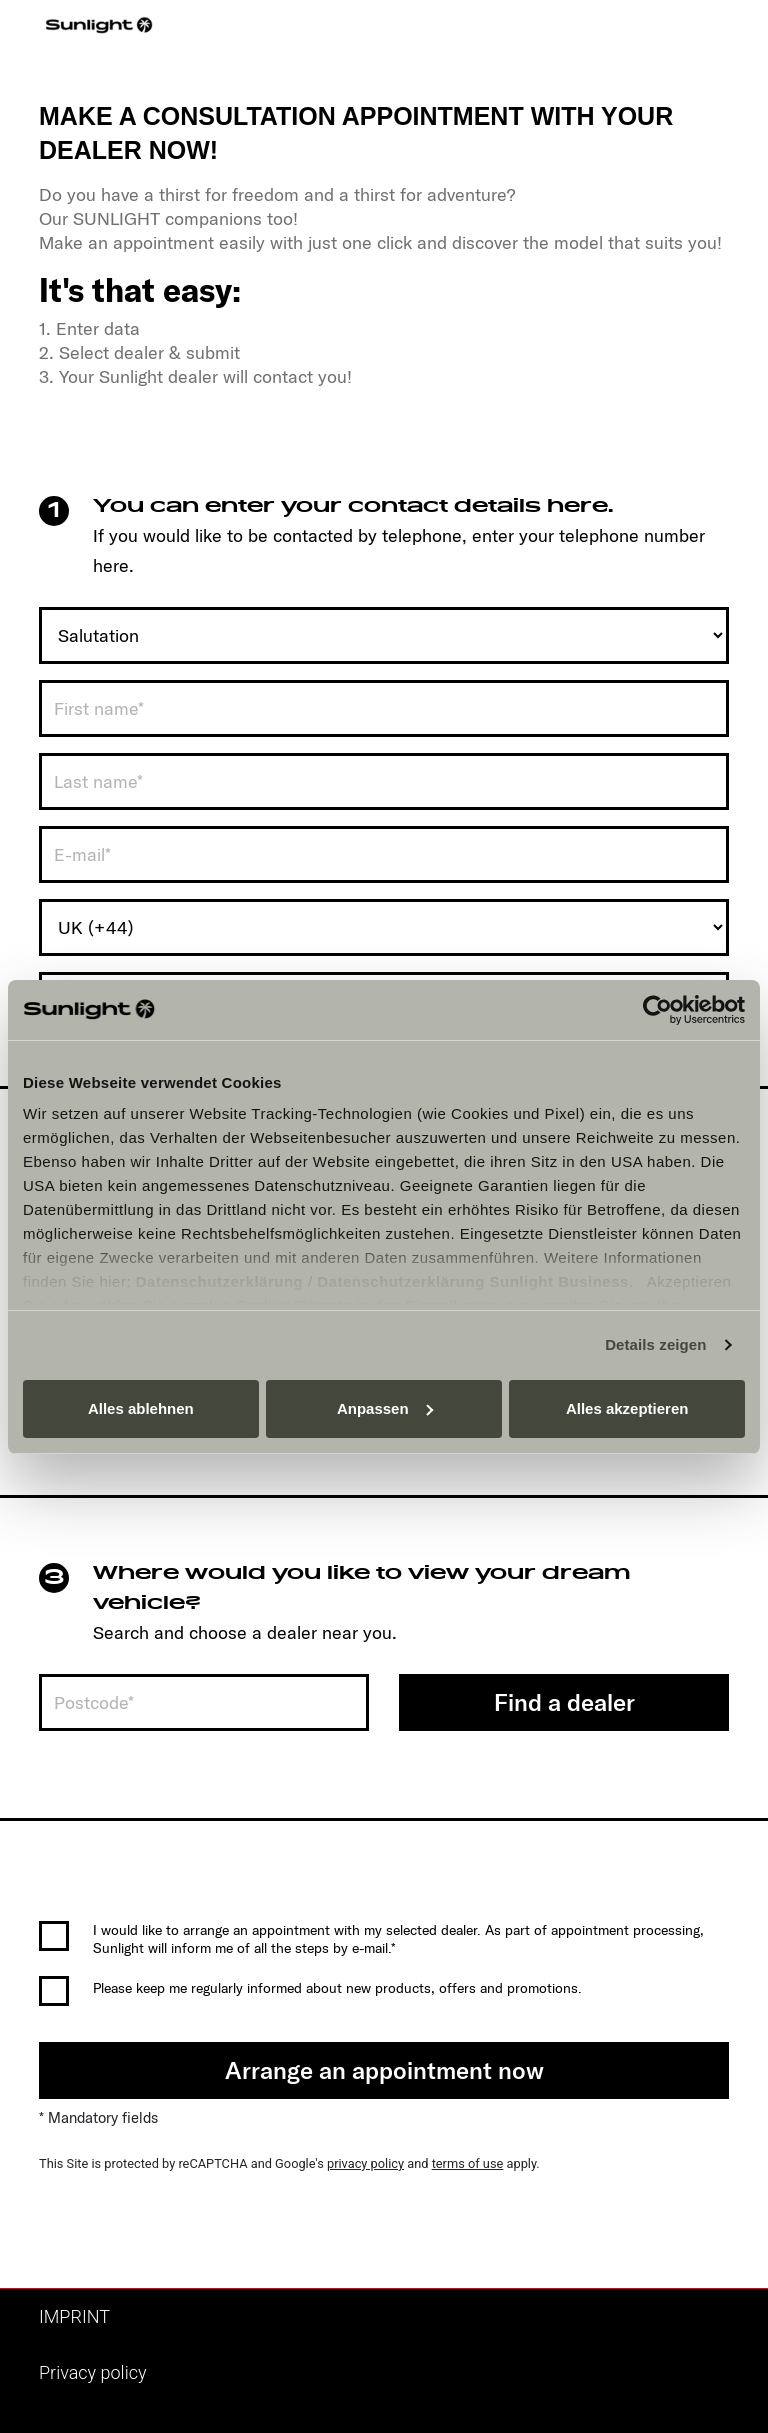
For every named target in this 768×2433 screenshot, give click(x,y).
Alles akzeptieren (627, 1408)
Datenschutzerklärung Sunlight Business (473, 1281)
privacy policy (365, 2163)
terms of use (468, 2163)
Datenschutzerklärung (220, 1281)
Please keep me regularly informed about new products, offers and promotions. (337, 1988)
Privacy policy (93, 2372)
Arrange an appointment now (384, 2070)
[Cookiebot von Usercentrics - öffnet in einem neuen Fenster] (657, 1010)
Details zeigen (655, 1344)
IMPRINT (74, 2316)
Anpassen (385, 1408)
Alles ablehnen (141, 1408)
